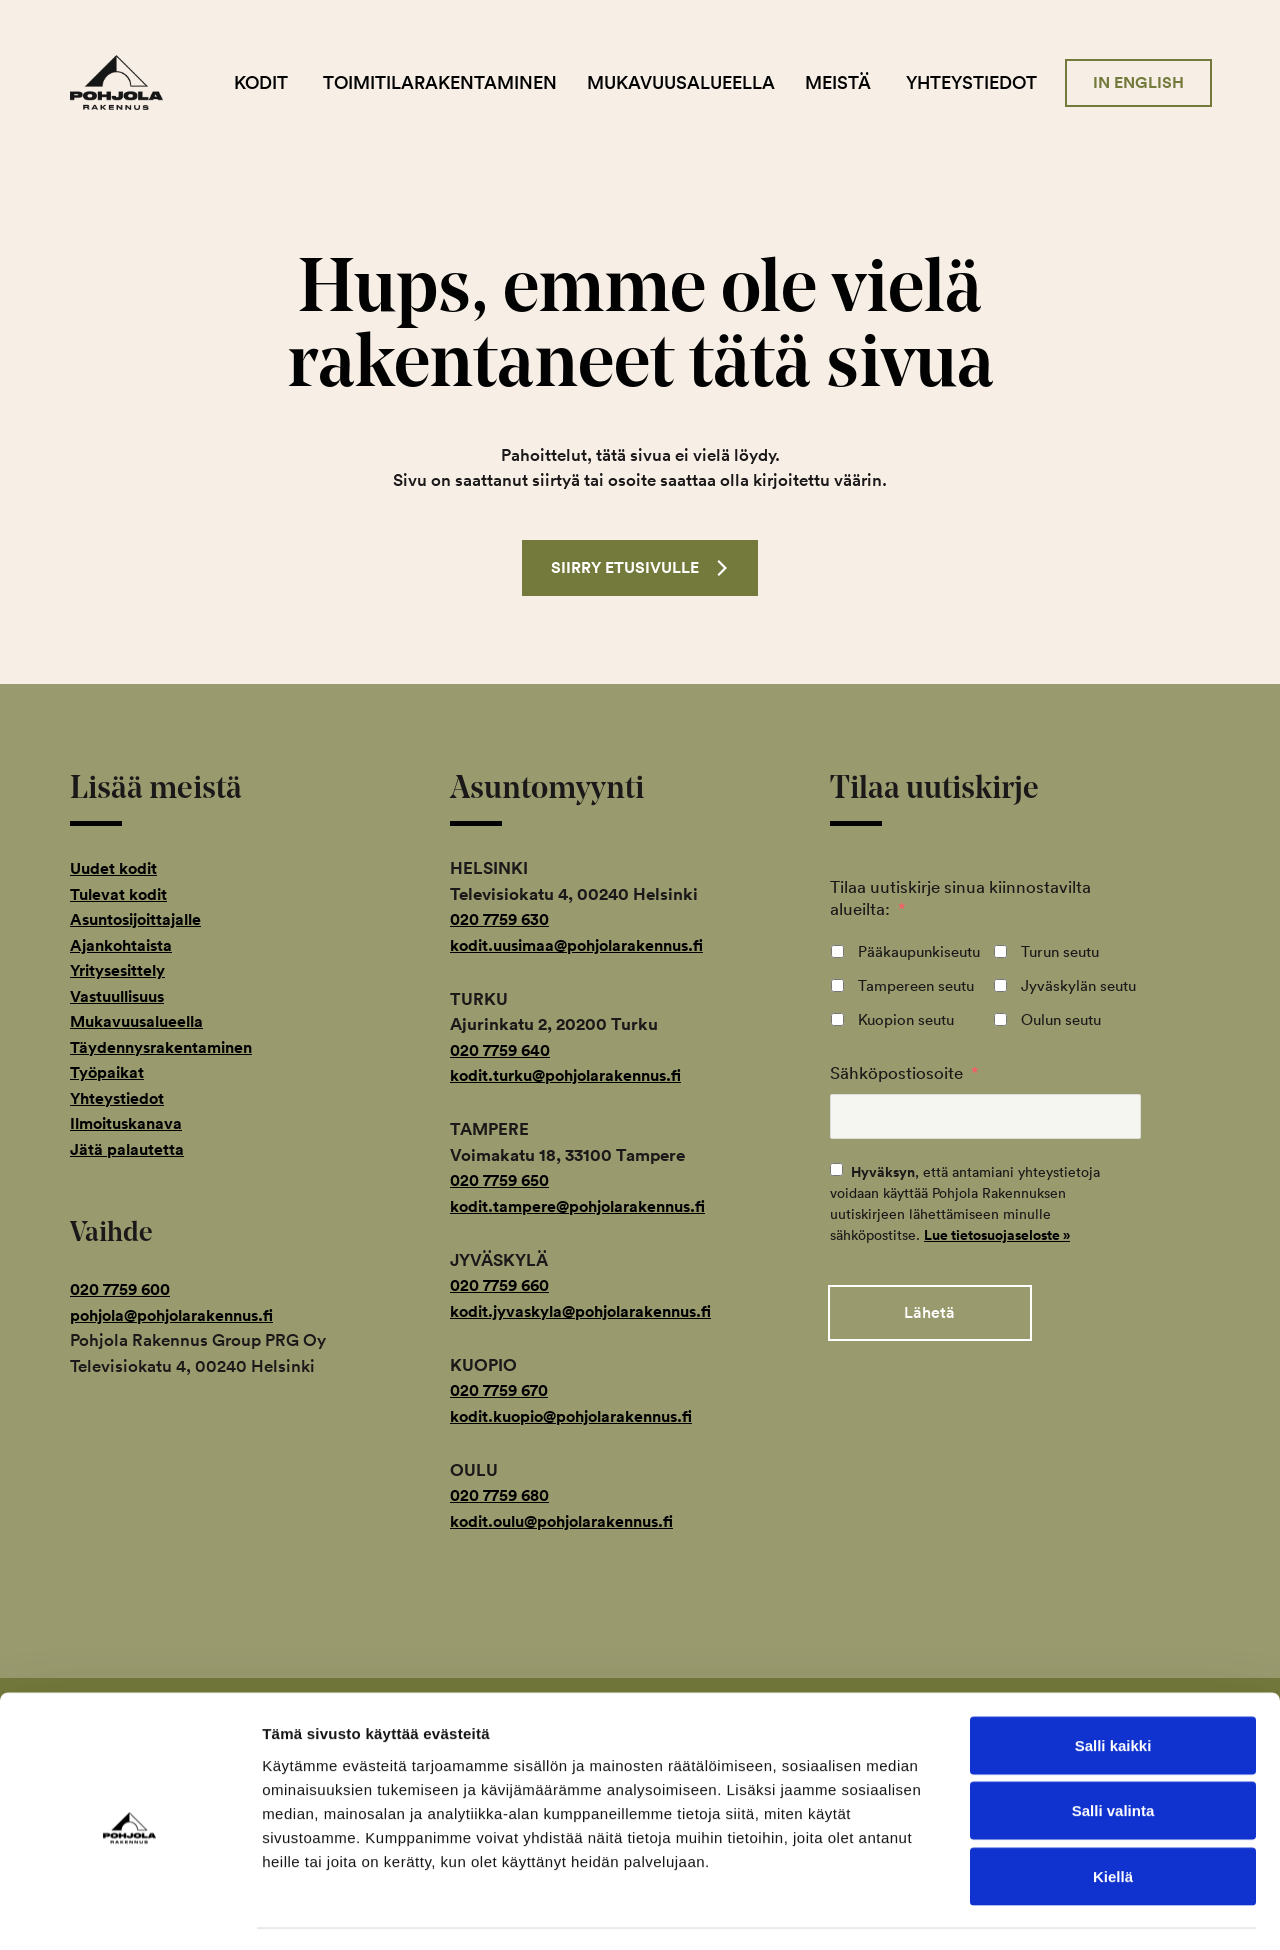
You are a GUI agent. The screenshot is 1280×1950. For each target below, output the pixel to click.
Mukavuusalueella (697, 82)
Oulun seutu (1061, 1020)
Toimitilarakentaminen (456, 82)
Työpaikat (109, 1074)
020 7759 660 (504, 1287)
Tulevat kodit (121, 895)
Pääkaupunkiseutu (919, 952)
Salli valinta (1113, 1753)
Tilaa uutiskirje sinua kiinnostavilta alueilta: (960, 899)
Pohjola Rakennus (152, 83)
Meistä (854, 82)
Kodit (277, 82)
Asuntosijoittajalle (141, 921)
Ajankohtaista (124, 946)
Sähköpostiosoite (904, 1073)
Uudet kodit (116, 870)
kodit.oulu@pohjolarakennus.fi (571, 1522)
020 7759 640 (504, 1051)
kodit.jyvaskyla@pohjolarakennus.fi (591, 1312)
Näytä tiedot (1069, 1910)
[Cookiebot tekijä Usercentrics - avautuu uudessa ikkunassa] (129, 1911)
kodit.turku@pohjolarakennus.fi (575, 1077)
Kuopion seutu (906, 1020)
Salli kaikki (1113, 1687)
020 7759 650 (503, 1182)
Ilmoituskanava (130, 1125)
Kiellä (1113, 1818)
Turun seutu (1060, 952)
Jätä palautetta (128, 1150)
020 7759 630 (503, 921)
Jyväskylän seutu (1078, 986)
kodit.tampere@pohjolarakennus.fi (586, 1207)
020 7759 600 (124, 1291)
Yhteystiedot (987, 82)
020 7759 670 (503, 1392)
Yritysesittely (122, 972)
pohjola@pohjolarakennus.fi (180, 1316)
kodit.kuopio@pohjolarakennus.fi (581, 1417)
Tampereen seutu (916, 986)
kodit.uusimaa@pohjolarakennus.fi (587, 946)
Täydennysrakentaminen (167, 1048)
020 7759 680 (504, 1497)
